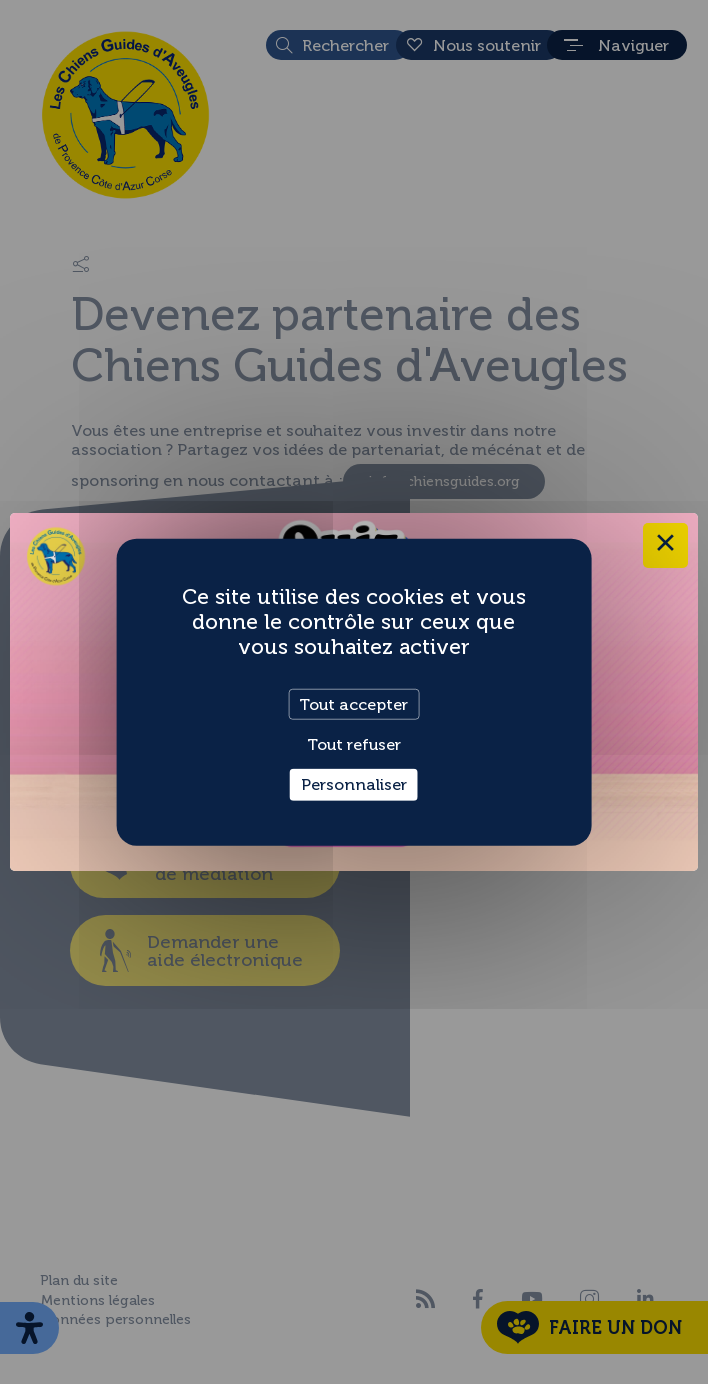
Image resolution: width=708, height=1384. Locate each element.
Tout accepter (353, 704)
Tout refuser (354, 744)
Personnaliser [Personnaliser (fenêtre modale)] (354, 784)
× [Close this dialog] (665, 545)
